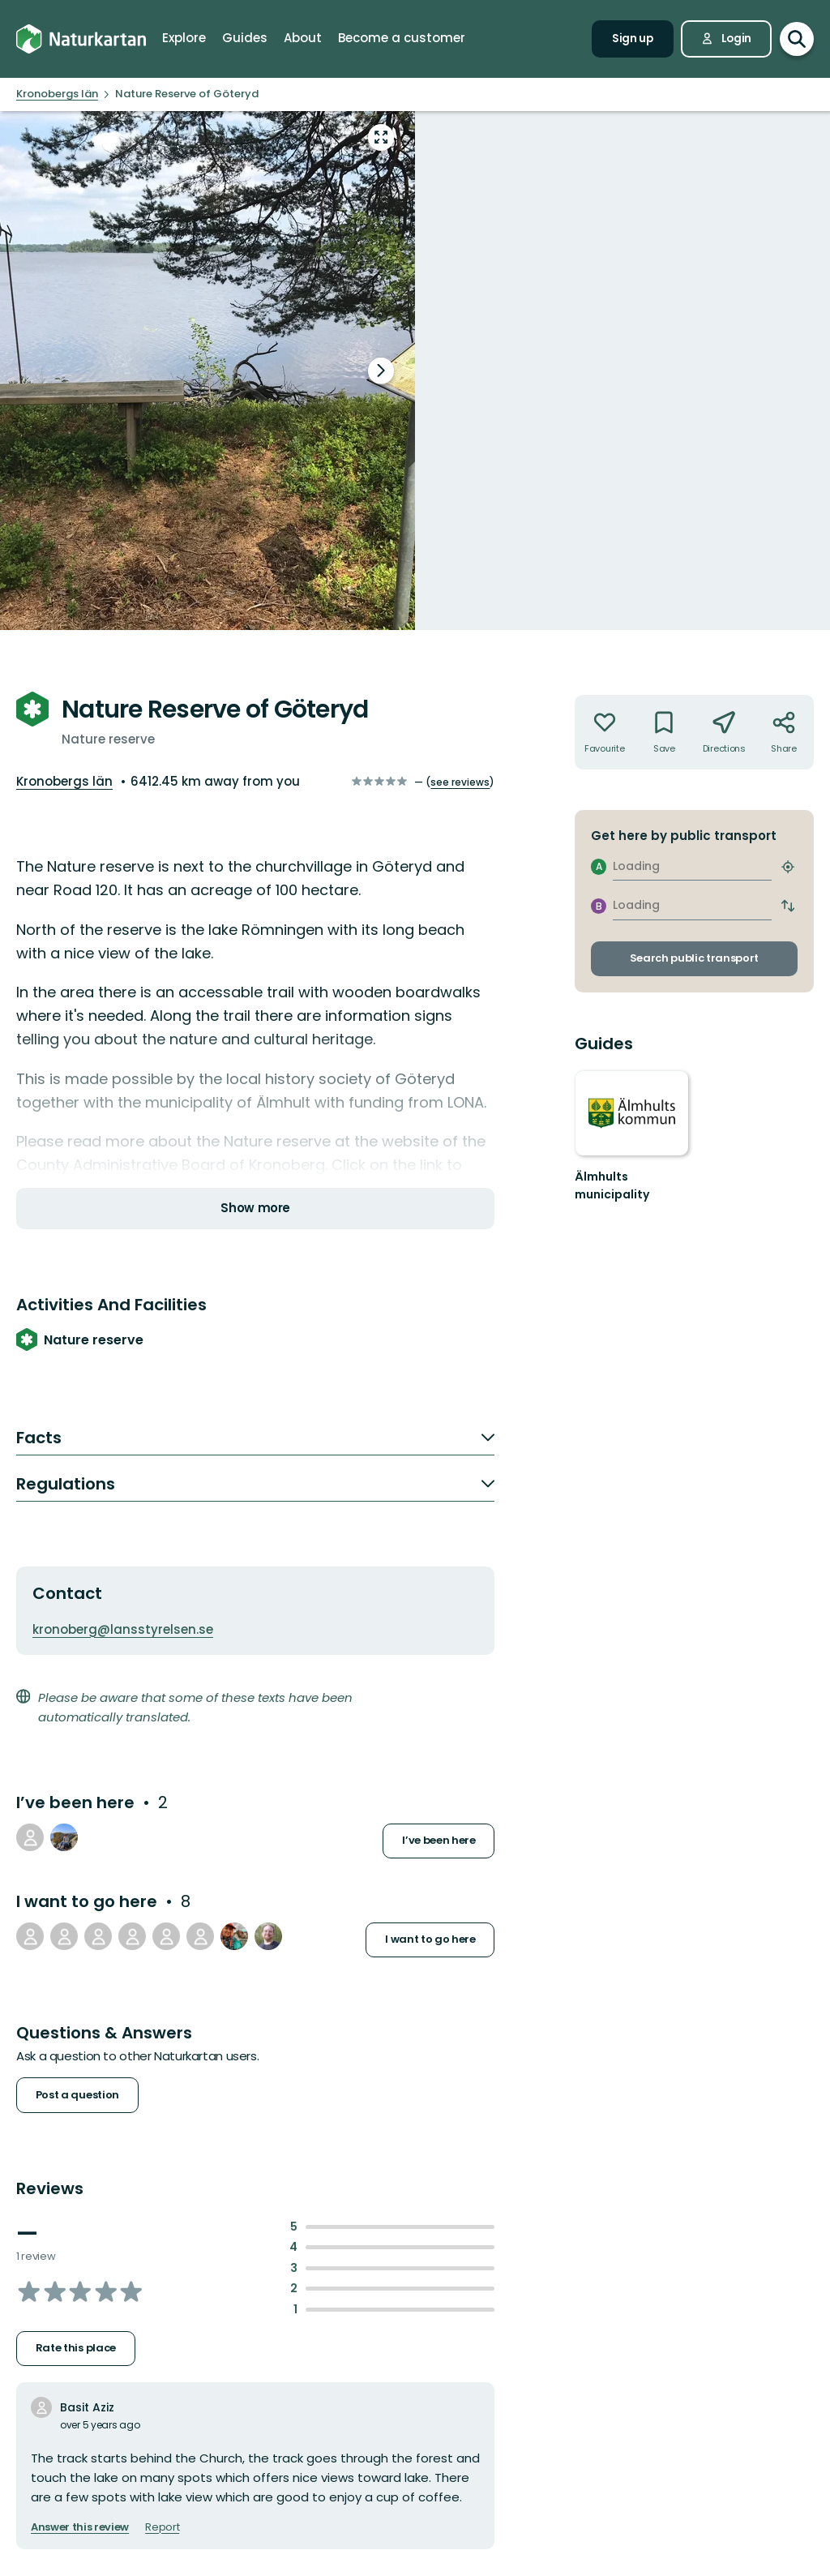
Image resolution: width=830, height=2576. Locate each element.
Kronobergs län (64, 781)
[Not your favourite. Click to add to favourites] (605, 732)
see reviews (460, 782)
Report (162, 2527)
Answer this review (80, 2527)
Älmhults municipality (612, 1185)
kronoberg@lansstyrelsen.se (122, 1629)
